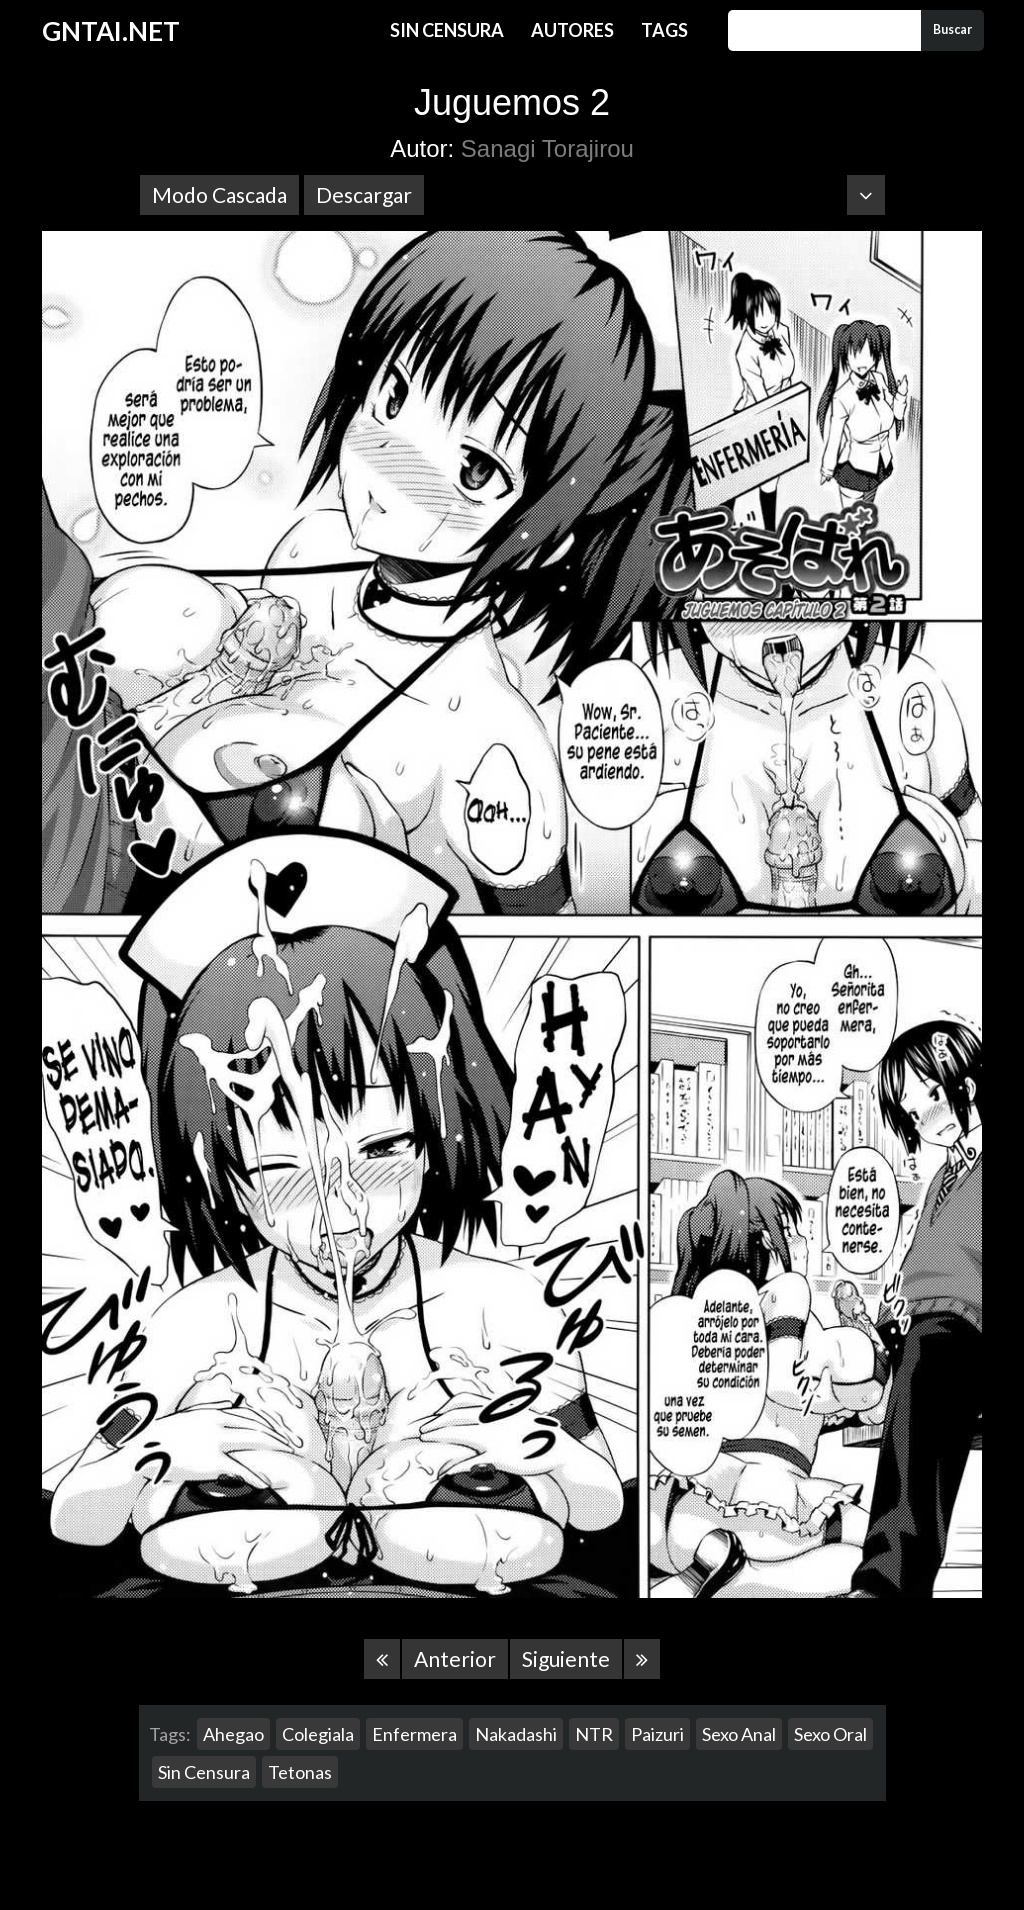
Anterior (455, 1658)
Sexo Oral (830, 1734)
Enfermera (414, 1734)
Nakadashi (516, 1734)
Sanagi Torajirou (547, 148)
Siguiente (566, 1658)
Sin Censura (447, 30)
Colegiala (318, 1734)
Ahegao (233, 1734)
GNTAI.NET (111, 31)
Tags (664, 30)
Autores (572, 30)
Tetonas (300, 1772)
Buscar (952, 29)
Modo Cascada (219, 194)
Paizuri (657, 1734)
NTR (594, 1734)
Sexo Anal (739, 1734)
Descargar (364, 194)
